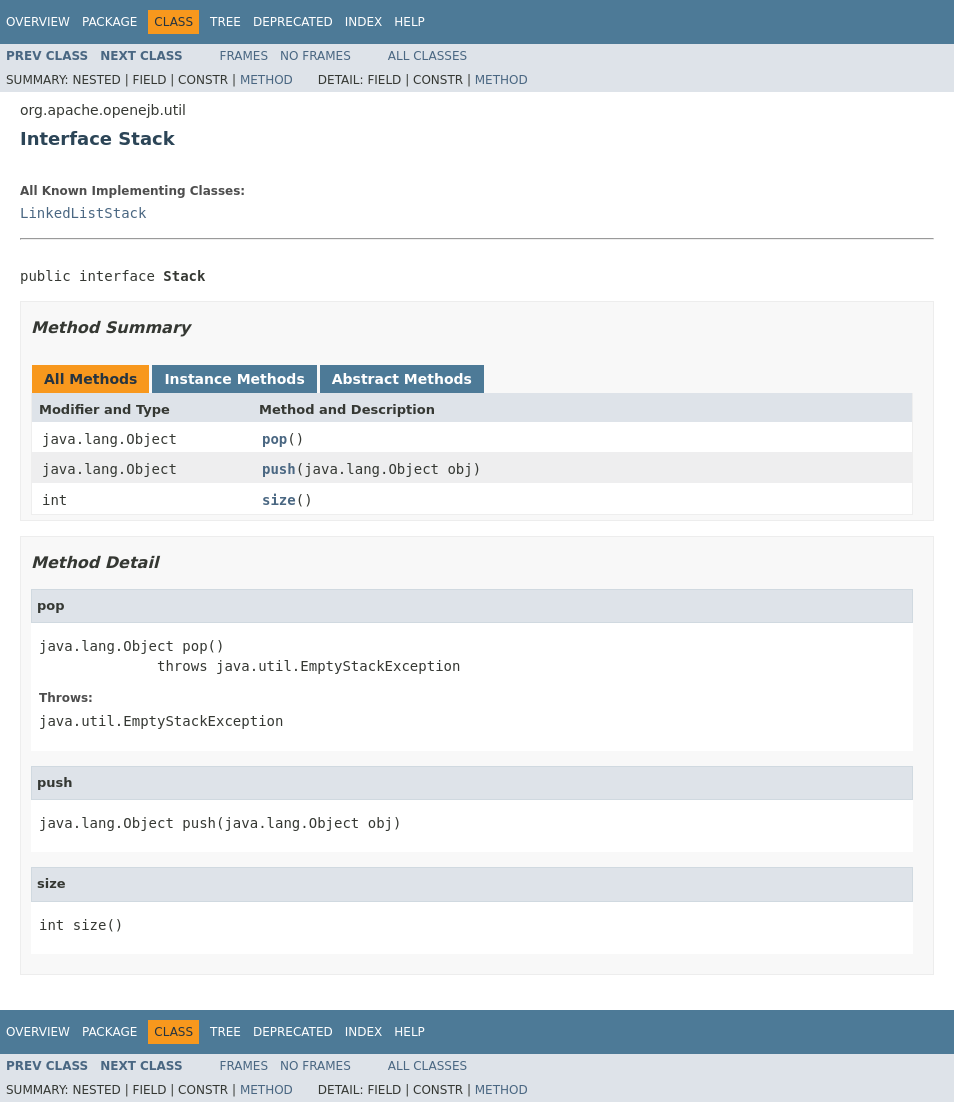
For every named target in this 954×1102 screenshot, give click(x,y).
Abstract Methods (402, 379)
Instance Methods (234, 379)
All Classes (427, 56)
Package (109, 22)
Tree (225, 22)
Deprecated (293, 22)
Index (364, 22)
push (279, 469)
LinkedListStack (83, 213)
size (279, 500)
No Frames (315, 56)
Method (266, 80)
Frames (244, 56)
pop (274, 439)
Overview (38, 22)
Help (409, 22)
